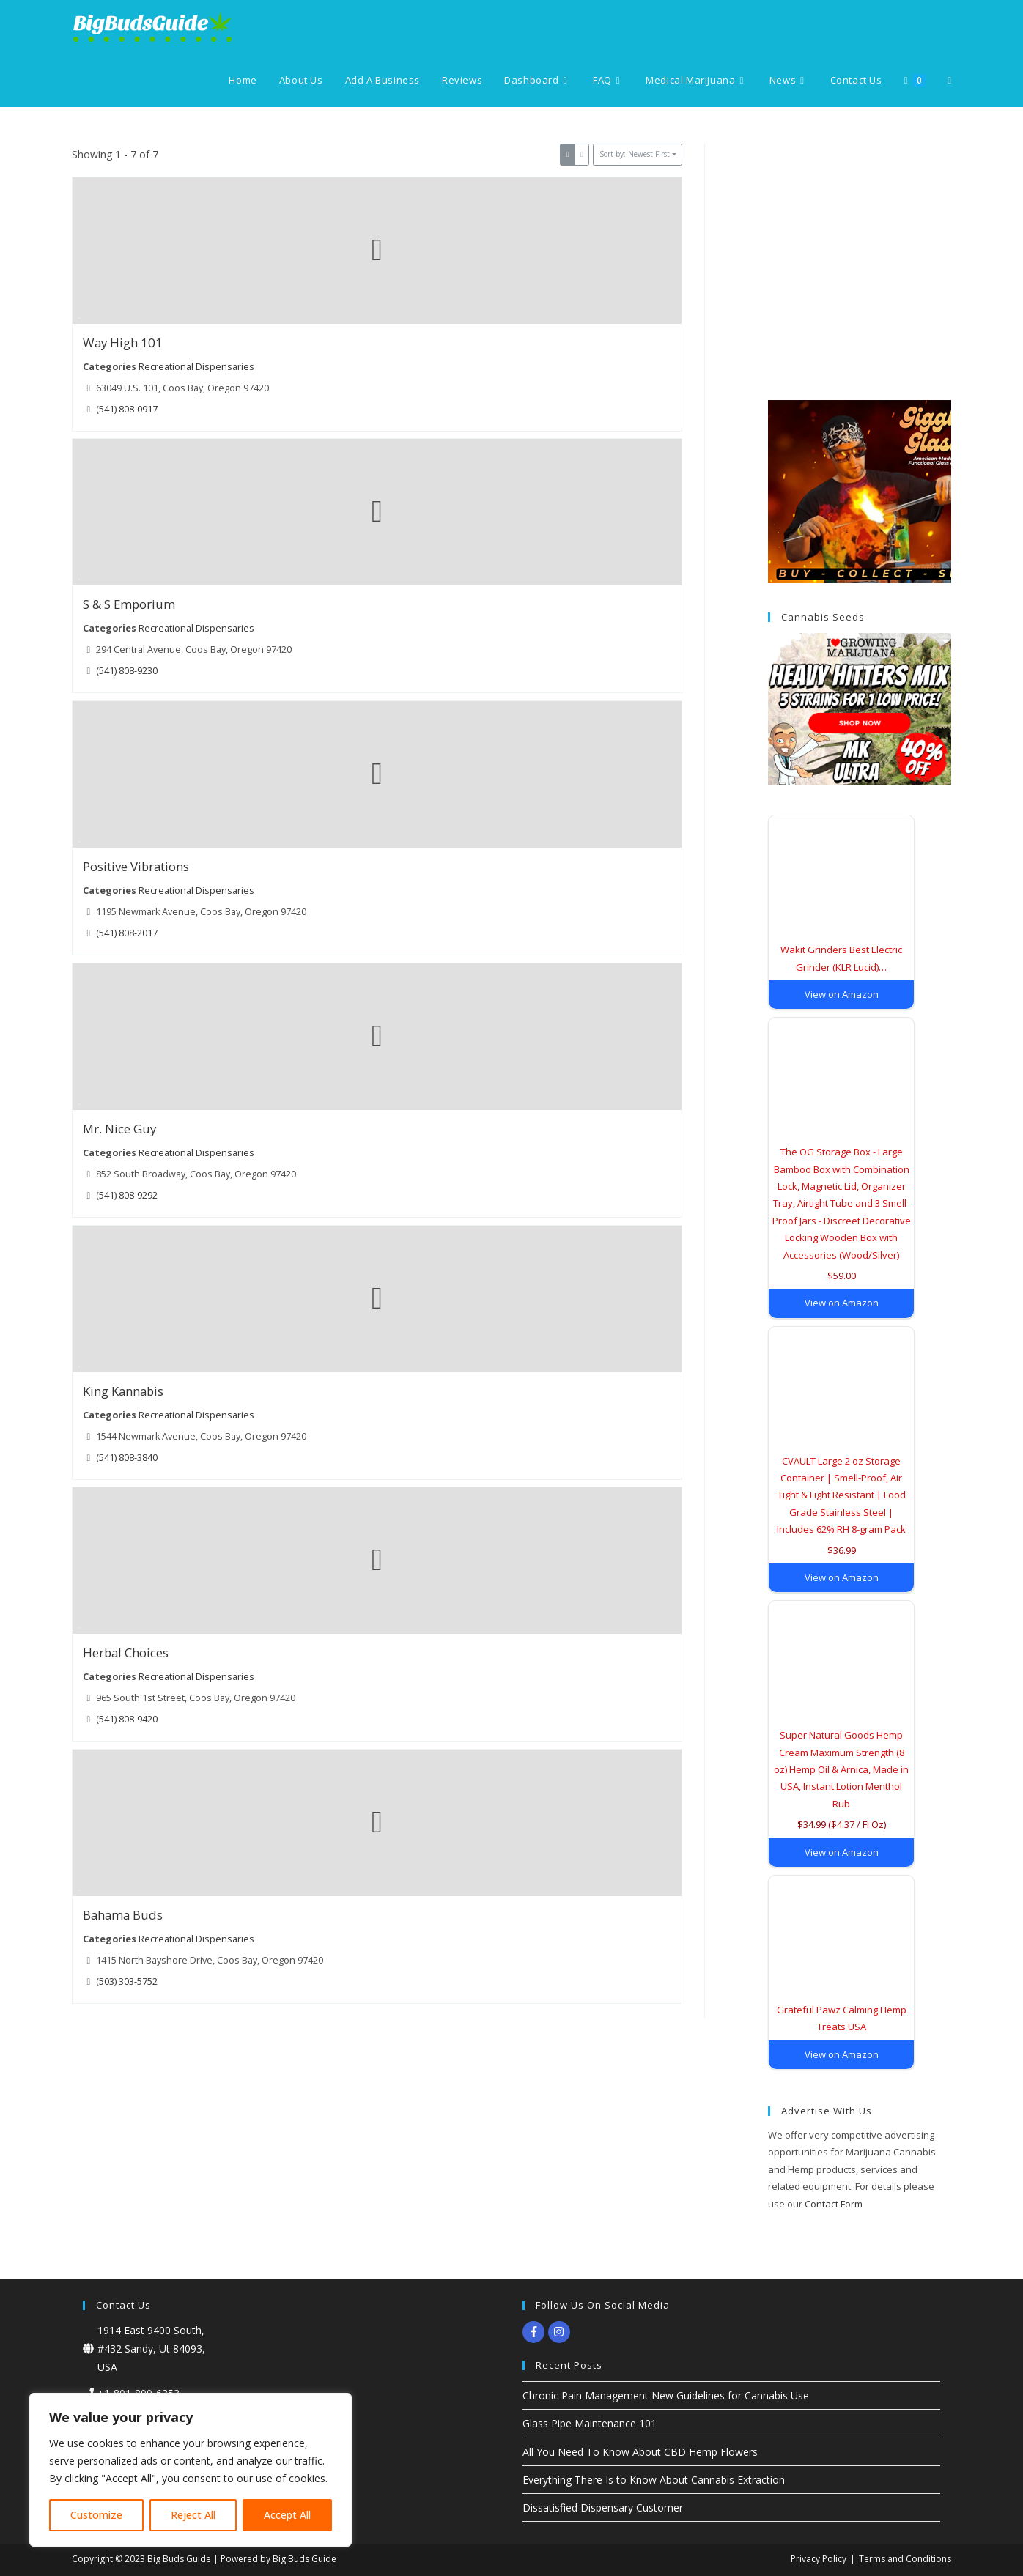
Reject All (193, 2515)
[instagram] (561, 2332)
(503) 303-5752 (127, 1981)
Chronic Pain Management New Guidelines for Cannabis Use (665, 2395)
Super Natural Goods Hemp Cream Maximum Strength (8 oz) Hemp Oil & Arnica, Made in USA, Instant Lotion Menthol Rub (841, 1769)
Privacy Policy (818, 2559)
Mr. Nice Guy (119, 1128)
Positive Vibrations (136, 866)
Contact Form (834, 2203)
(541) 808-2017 (127, 933)
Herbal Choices (126, 1653)
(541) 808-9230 (127, 671)
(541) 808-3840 (127, 1457)
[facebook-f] (535, 2332)
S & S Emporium (129, 604)
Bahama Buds (123, 1914)
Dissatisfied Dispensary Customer (602, 2507)
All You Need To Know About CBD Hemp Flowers (640, 2452)
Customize (96, 2515)
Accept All (287, 2515)
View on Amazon (842, 994)
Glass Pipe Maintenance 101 (589, 2423)
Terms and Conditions (905, 2559)
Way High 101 (123, 342)
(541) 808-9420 (127, 1719)
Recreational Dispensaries (196, 366)
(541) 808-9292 (127, 1195)
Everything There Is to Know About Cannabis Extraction (653, 2480)
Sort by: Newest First (634, 154)
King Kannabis (123, 1391)
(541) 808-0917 (127, 408)
